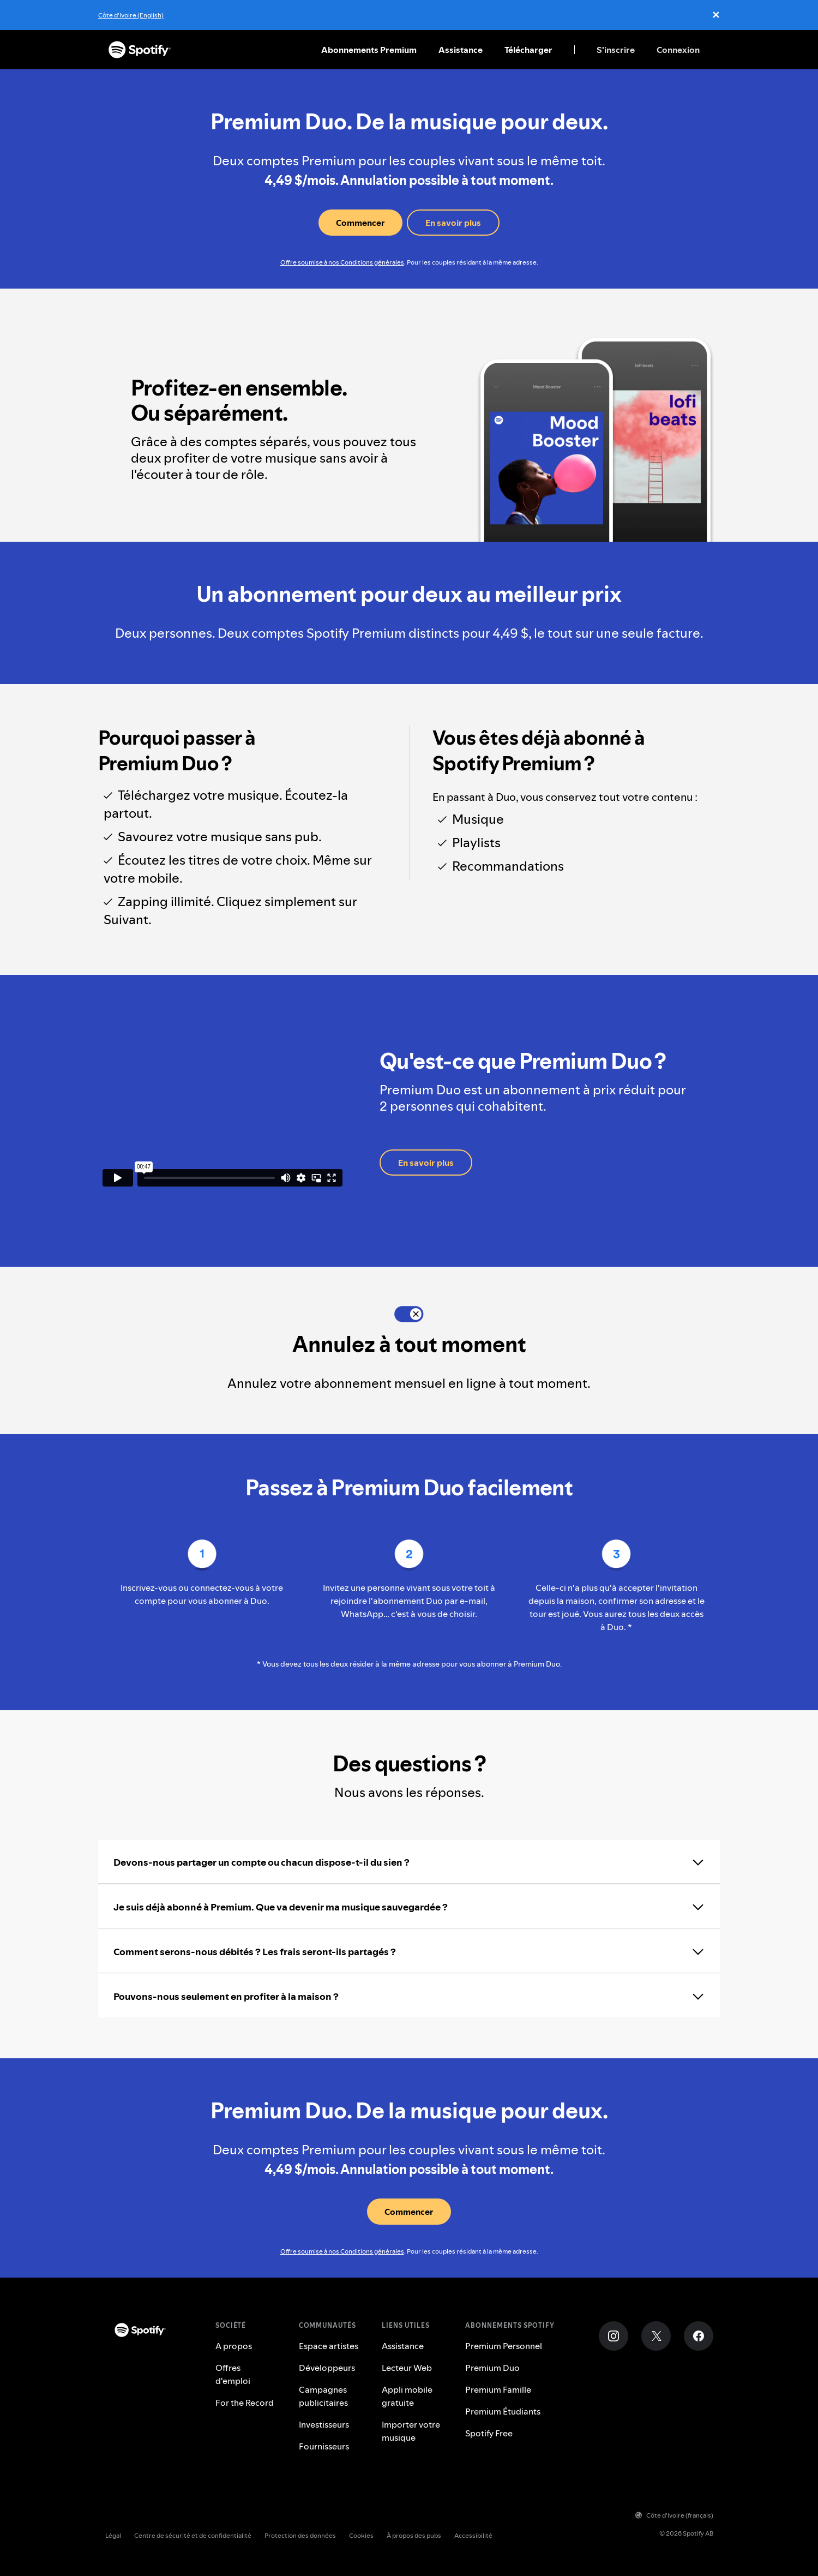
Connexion (678, 50)
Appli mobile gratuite (407, 2396)
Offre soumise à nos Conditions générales (342, 262)
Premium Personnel (503, 2346)
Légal (113, 2535)
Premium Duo (492, 2368)
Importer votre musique (411, 2430)
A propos (233, 2346)
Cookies (361, 2535)
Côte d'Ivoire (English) (131, 15)
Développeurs (327, 2368)
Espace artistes (328, 2346)
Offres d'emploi (232, 2374)
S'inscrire (616, 50)
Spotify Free (489, 2433)
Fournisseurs (324, 2446)
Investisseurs (324, 2424)
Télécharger (528, 50)
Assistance (460, 50)
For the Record (244, 2403)
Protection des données (300, 2535)
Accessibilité (473, 2535)
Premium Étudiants (502, 2411)
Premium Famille (498, 2389)
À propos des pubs (414, 2535)
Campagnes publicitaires (323, 2396)
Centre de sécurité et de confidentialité (192, 2535)
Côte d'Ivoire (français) (674, 2515)
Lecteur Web (407, 2368)
